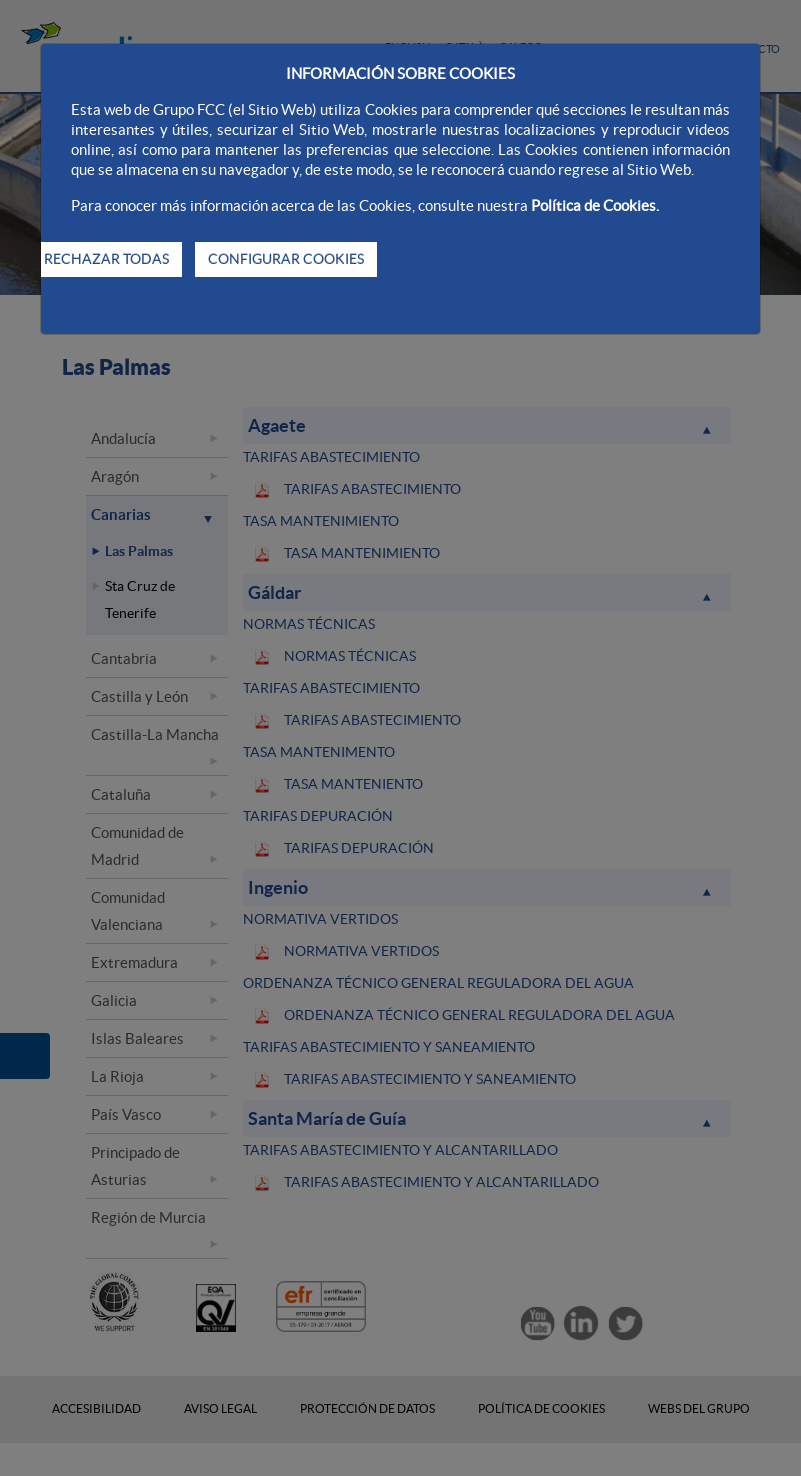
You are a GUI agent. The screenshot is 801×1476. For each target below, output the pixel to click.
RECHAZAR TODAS (106, 259)
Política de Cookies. (595, 205)
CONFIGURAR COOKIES (286, 259)
